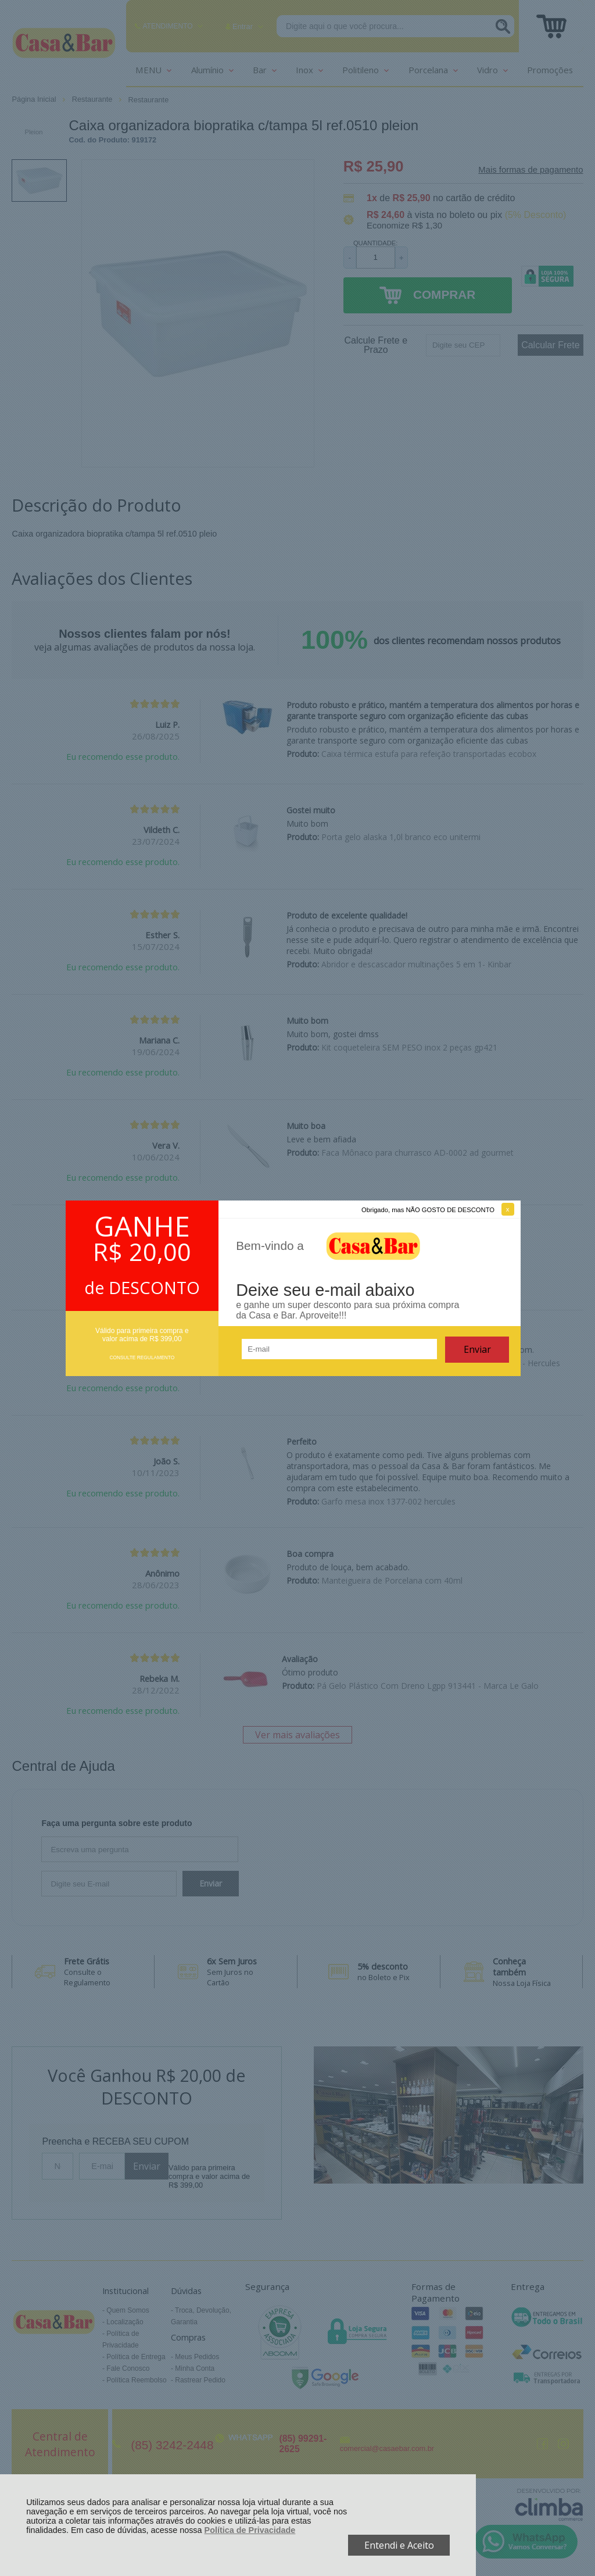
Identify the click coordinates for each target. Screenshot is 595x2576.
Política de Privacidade (250, 2530)
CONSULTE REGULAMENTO (141, 1357)
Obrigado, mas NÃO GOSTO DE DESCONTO (427, 1209)
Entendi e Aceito (399, 2545)
